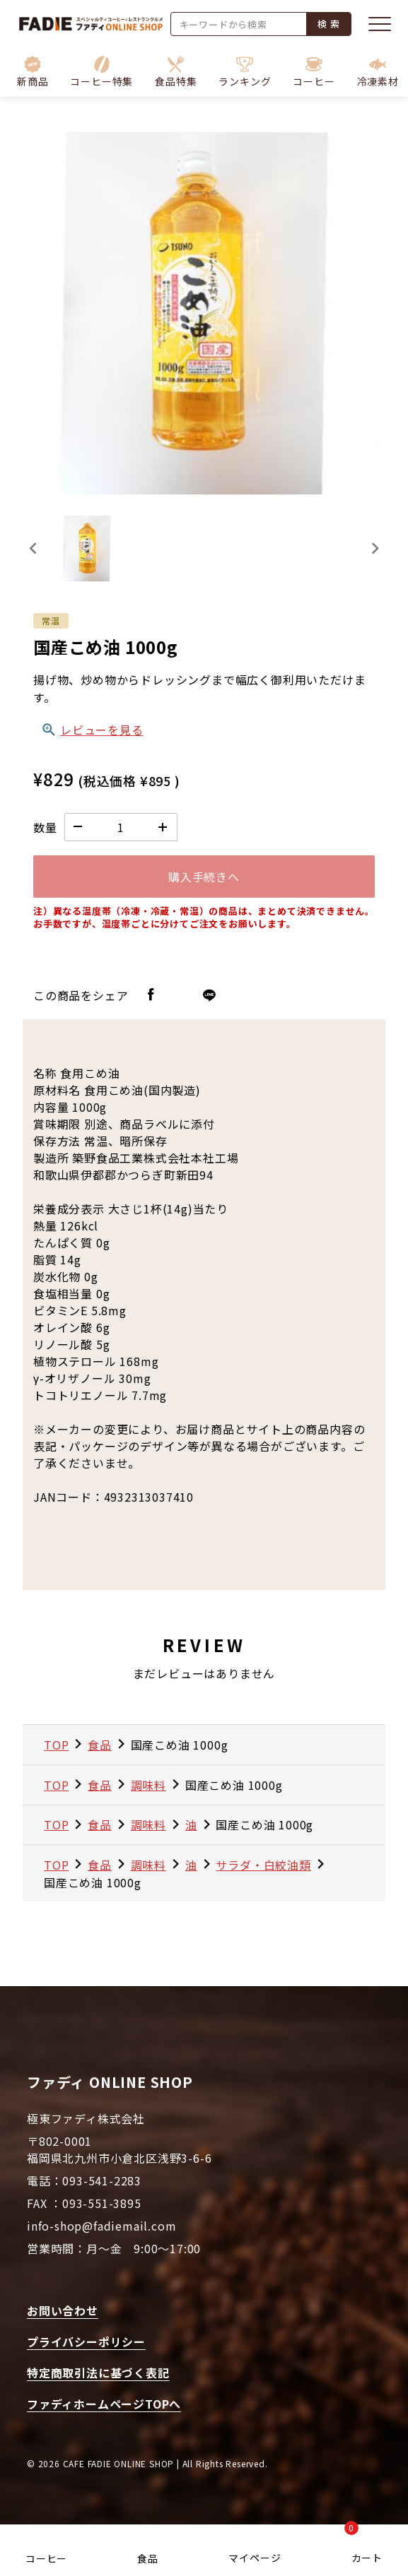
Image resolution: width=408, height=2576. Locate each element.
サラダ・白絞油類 (263, 1864)
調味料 (148, 1784)
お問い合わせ (62, 2310)
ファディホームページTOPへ (104, 2403)
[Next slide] (374, 548)
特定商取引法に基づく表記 (98, 2372)
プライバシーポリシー (86, 2341)
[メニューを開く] (379, 24)
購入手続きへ (204, 876)
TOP (56, 1744)
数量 (45, 827)
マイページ (254, 2558)
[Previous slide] (34, 548)
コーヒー (46, 2558)
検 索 (328, 23)
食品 (147, 2558)
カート (363, 2546)
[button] (101, 72)
